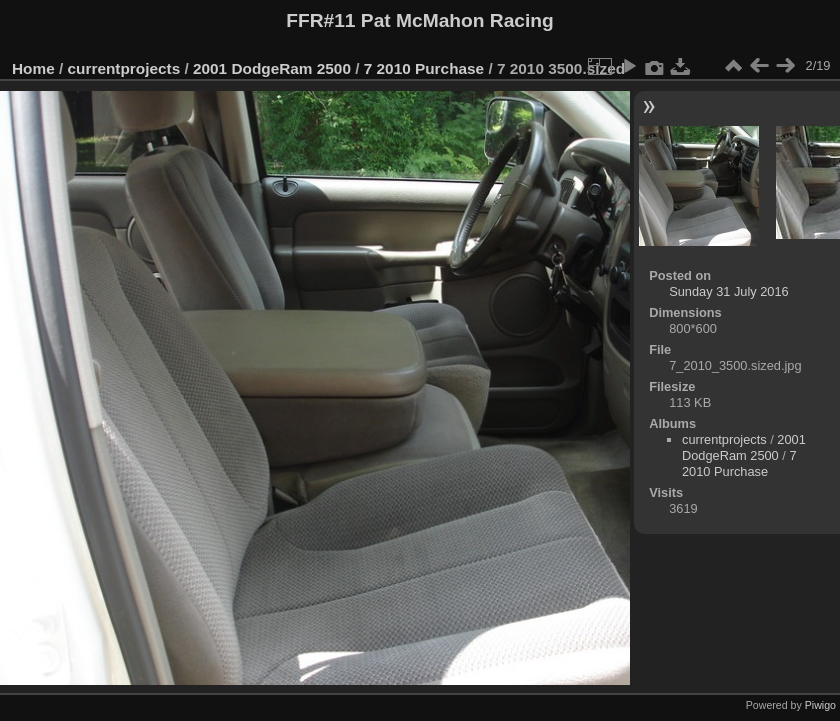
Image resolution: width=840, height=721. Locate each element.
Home (33, 68)
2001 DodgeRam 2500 (272, 68)
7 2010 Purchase (424, 68)
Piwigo (820, 705)
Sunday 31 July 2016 (729, 291)
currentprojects (124, 68)
